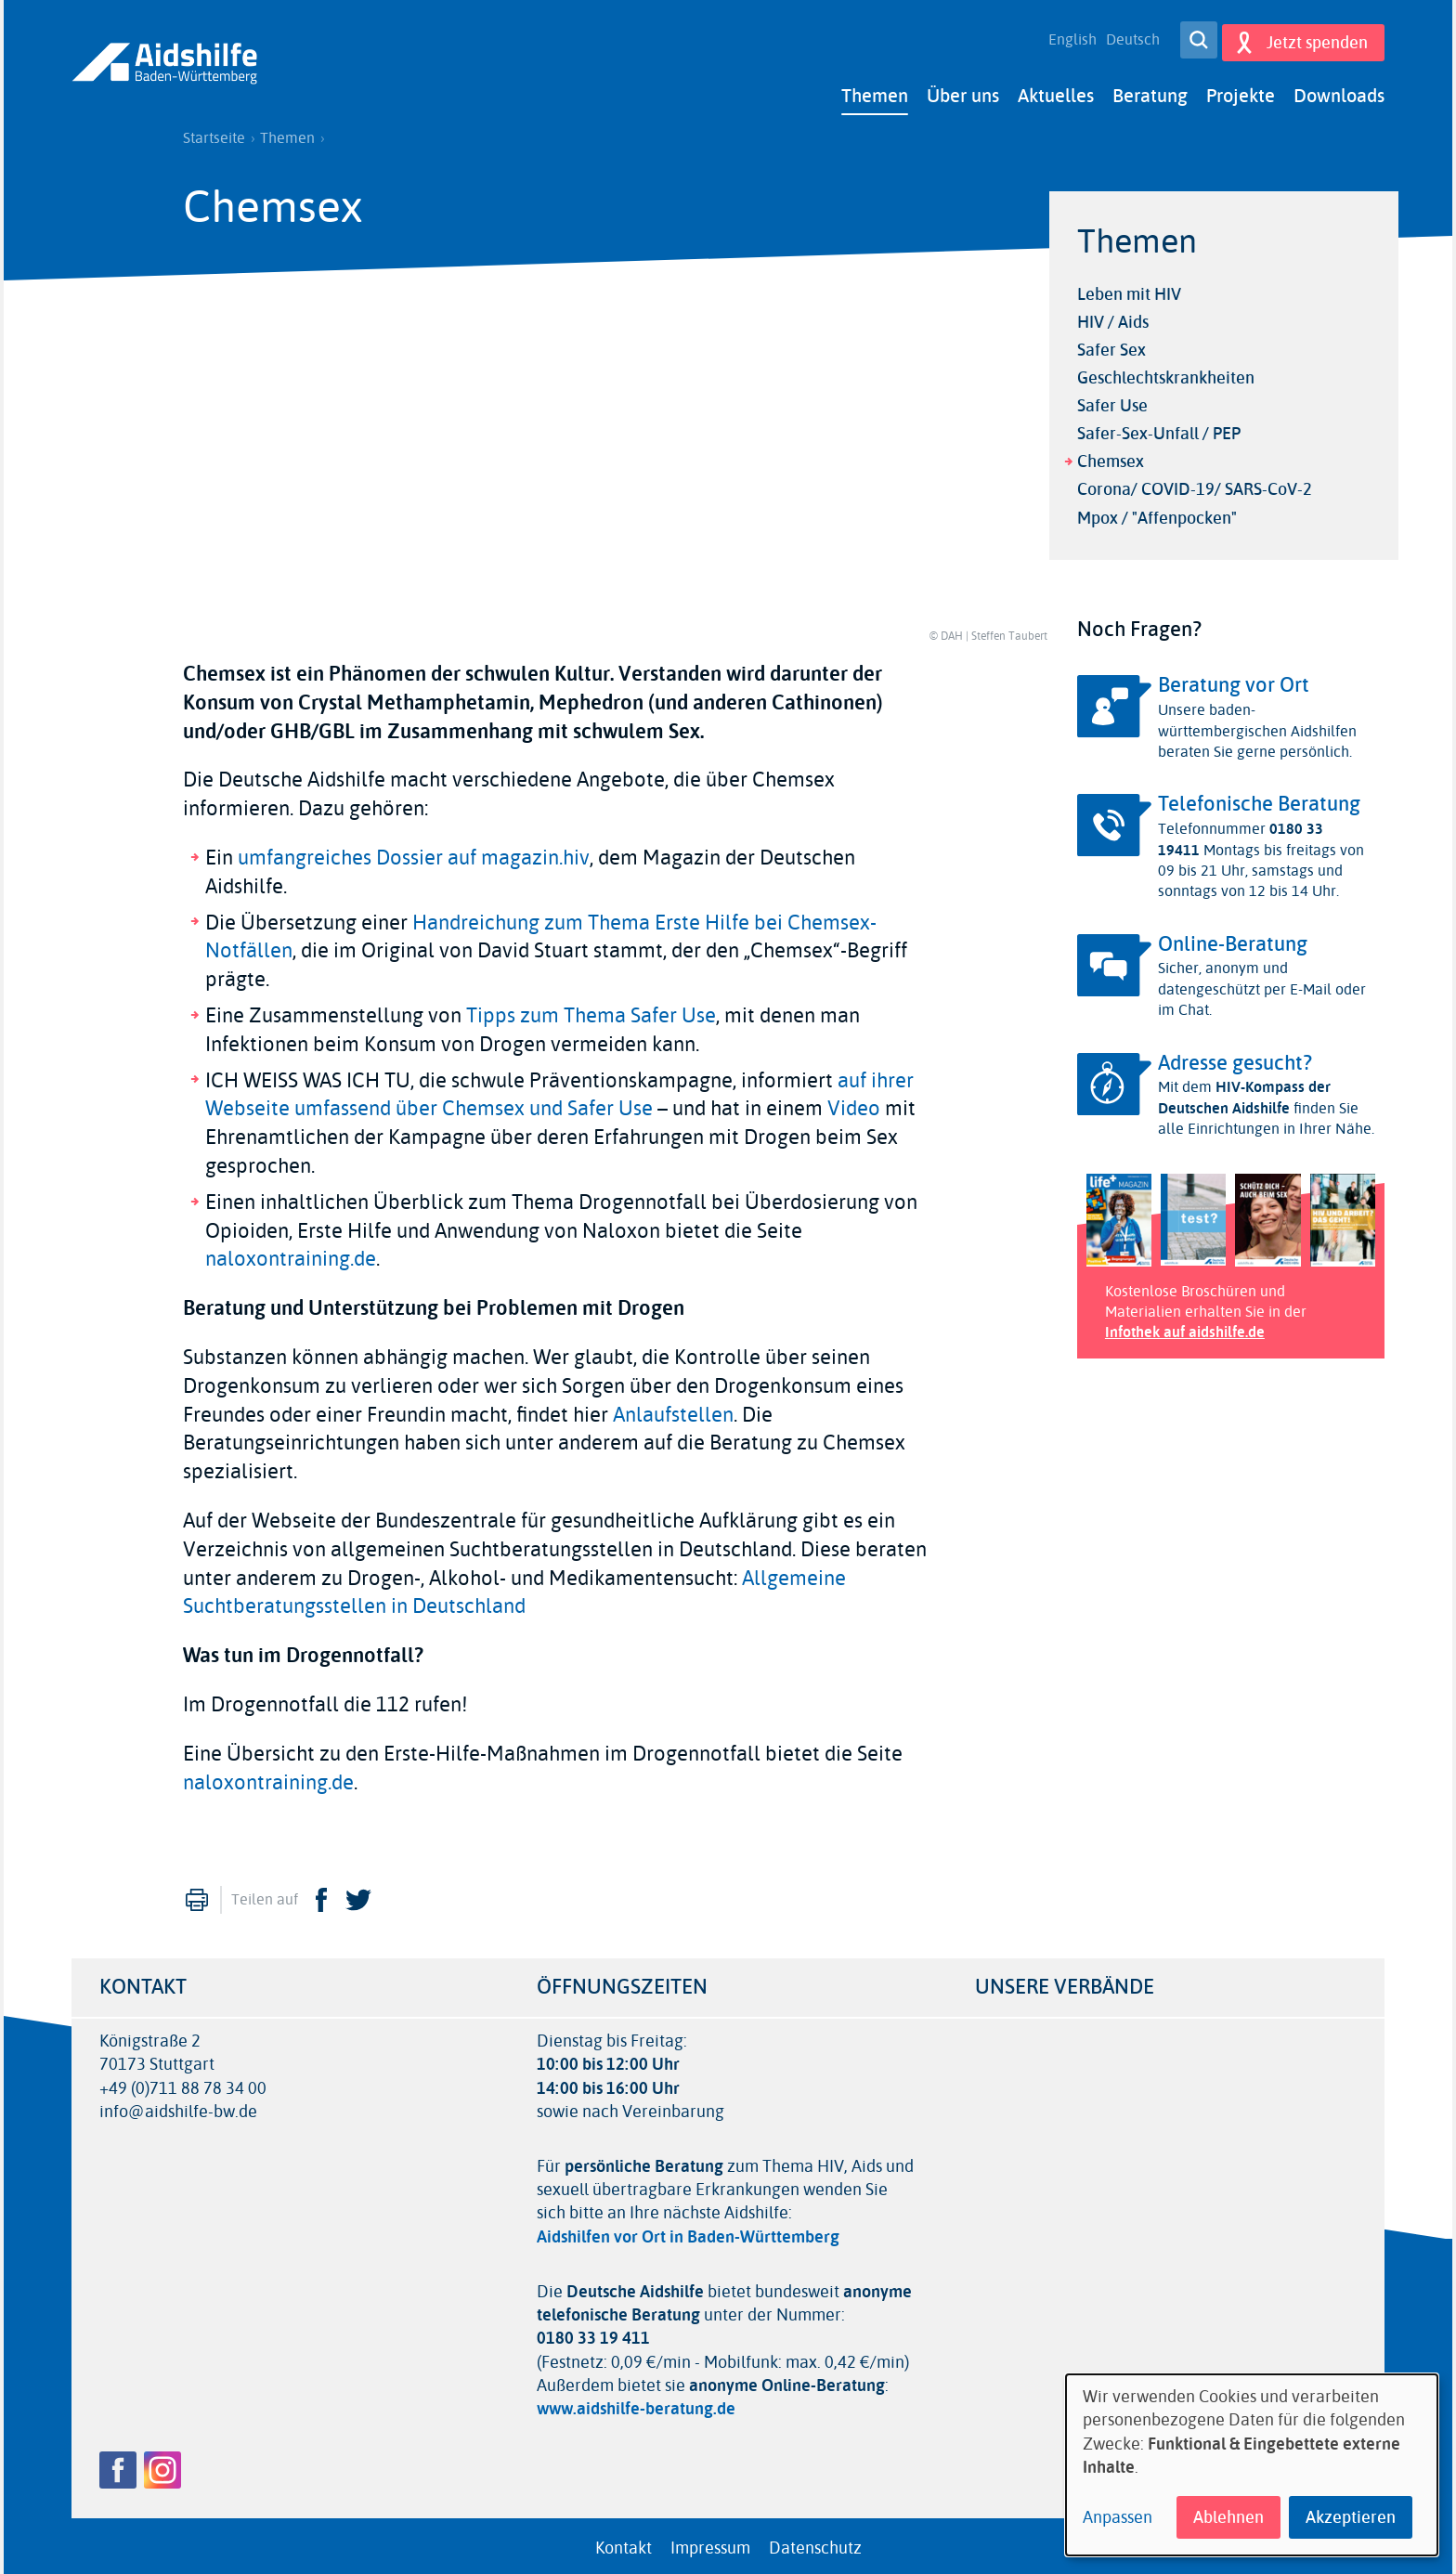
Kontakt (623, 2542)
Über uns (963, 90)
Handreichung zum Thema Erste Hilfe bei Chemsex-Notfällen (541, 932)
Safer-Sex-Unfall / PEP (1159, 429)
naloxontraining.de (290, 1254)
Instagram (162, 2464)
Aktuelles (1056, 90)
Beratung (1150, 90)
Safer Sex (1111, 344)
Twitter (358, 1895)
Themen (874, 90)
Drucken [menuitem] (197, 1895)
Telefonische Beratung (1259, 799)
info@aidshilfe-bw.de (178, 2106)
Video (853, 1104)
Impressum (710, 2542)
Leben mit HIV (1129, 289)
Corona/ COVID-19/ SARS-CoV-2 (1194, 485)
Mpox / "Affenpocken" (1157, 512)
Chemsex (1110, 457)
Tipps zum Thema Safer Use (591, 1010)
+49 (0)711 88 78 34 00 (182, 2083)
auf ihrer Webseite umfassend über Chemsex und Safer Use (559, 1089)
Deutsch (1126, 37)
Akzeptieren (1351, 2517)
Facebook (321, 1895)
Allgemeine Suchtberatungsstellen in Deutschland (514, 1587)
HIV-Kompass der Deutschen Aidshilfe (1244, 1092)
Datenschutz (815, 2542)
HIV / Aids (1113, 317)
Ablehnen (1228, 2517)
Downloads (1339, 90)
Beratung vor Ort (1233, 681)
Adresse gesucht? (1235, 1057)
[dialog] (1251, 2464)
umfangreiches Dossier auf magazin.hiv (414, 852)
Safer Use (1112, 401)
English (1066, 37)
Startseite (214, 133)
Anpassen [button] (1117, 2517)
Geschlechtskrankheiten (1165, 373)
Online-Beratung (1232, 939)
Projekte (1240, 90)
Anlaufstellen (673, 1409)
